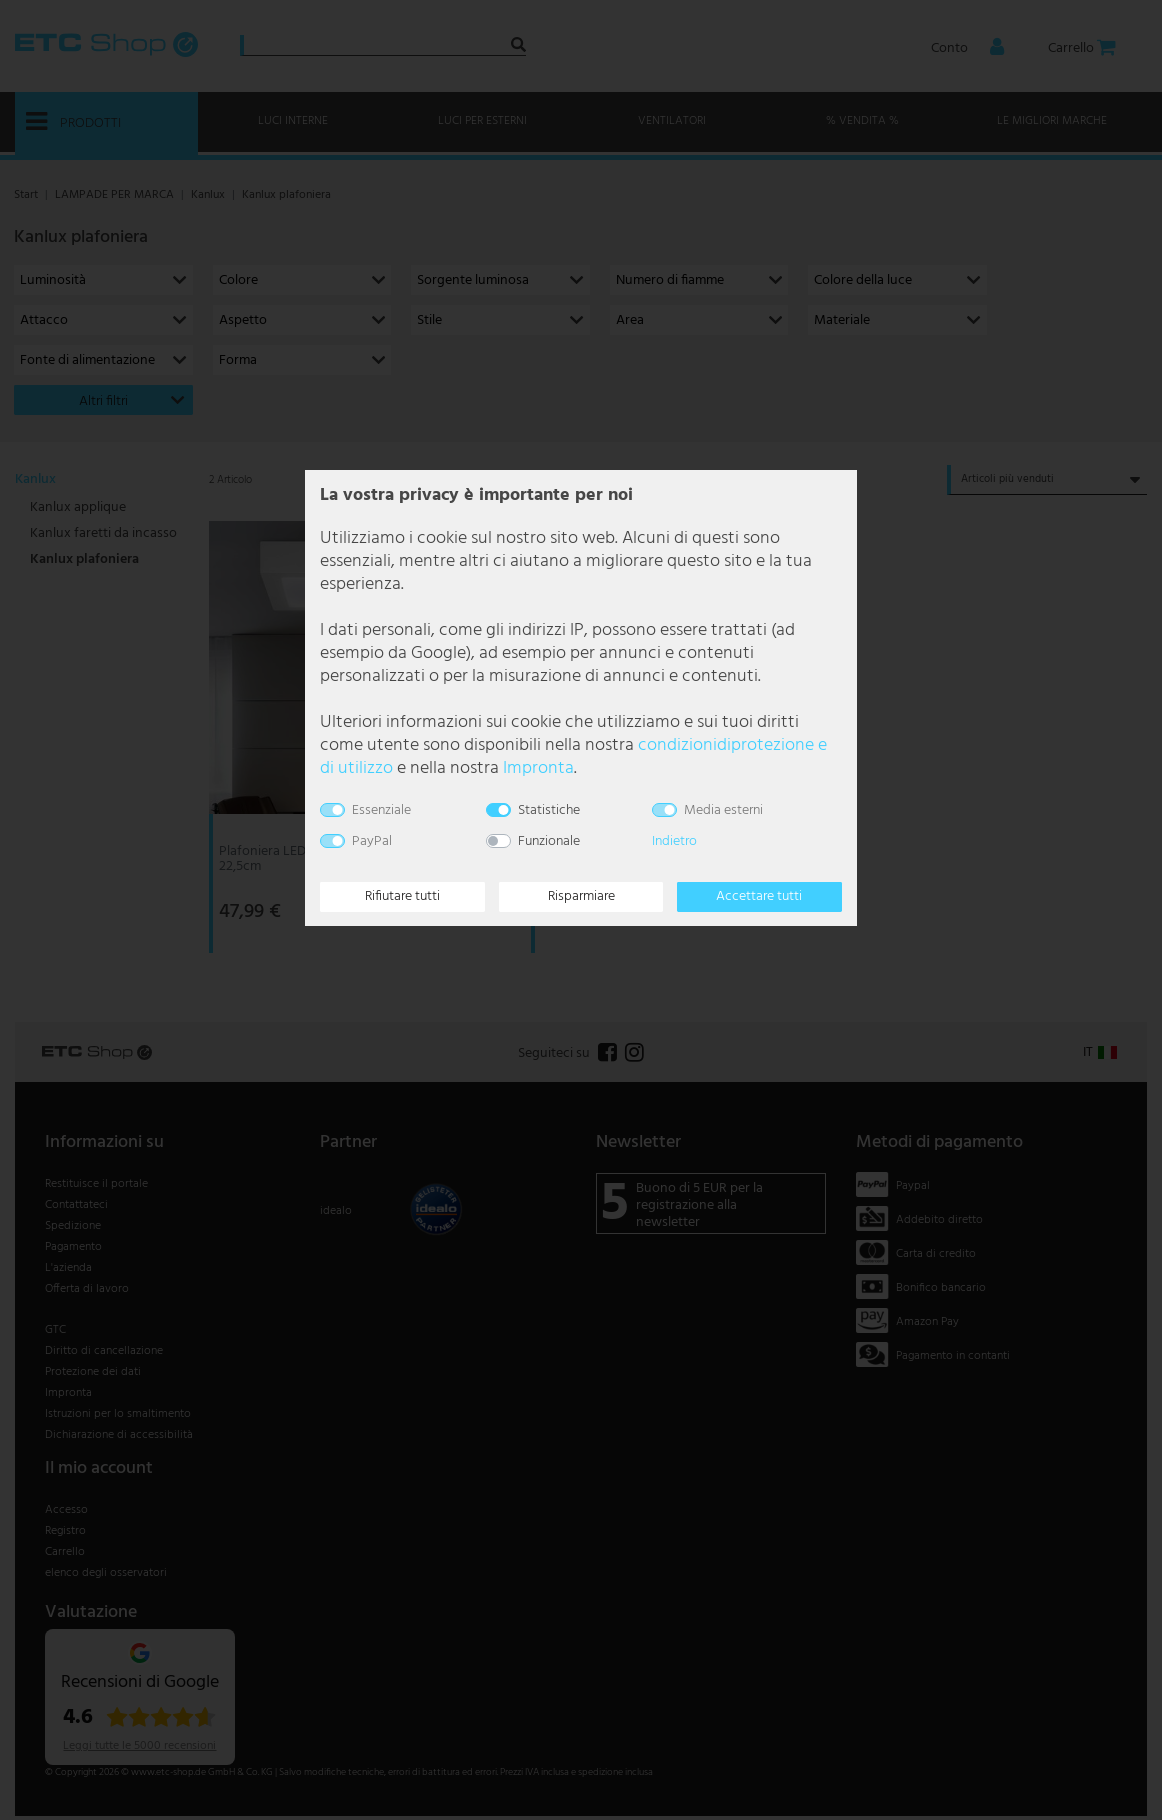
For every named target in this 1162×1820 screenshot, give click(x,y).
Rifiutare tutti (402, 896)
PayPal (372, 841)
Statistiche (549, 810)
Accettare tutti (759, 896)
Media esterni (723, 810)
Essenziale (381, 810)
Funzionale (549, 841)
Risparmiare (581, 896)
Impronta (538, 768)
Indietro (674, 841)
